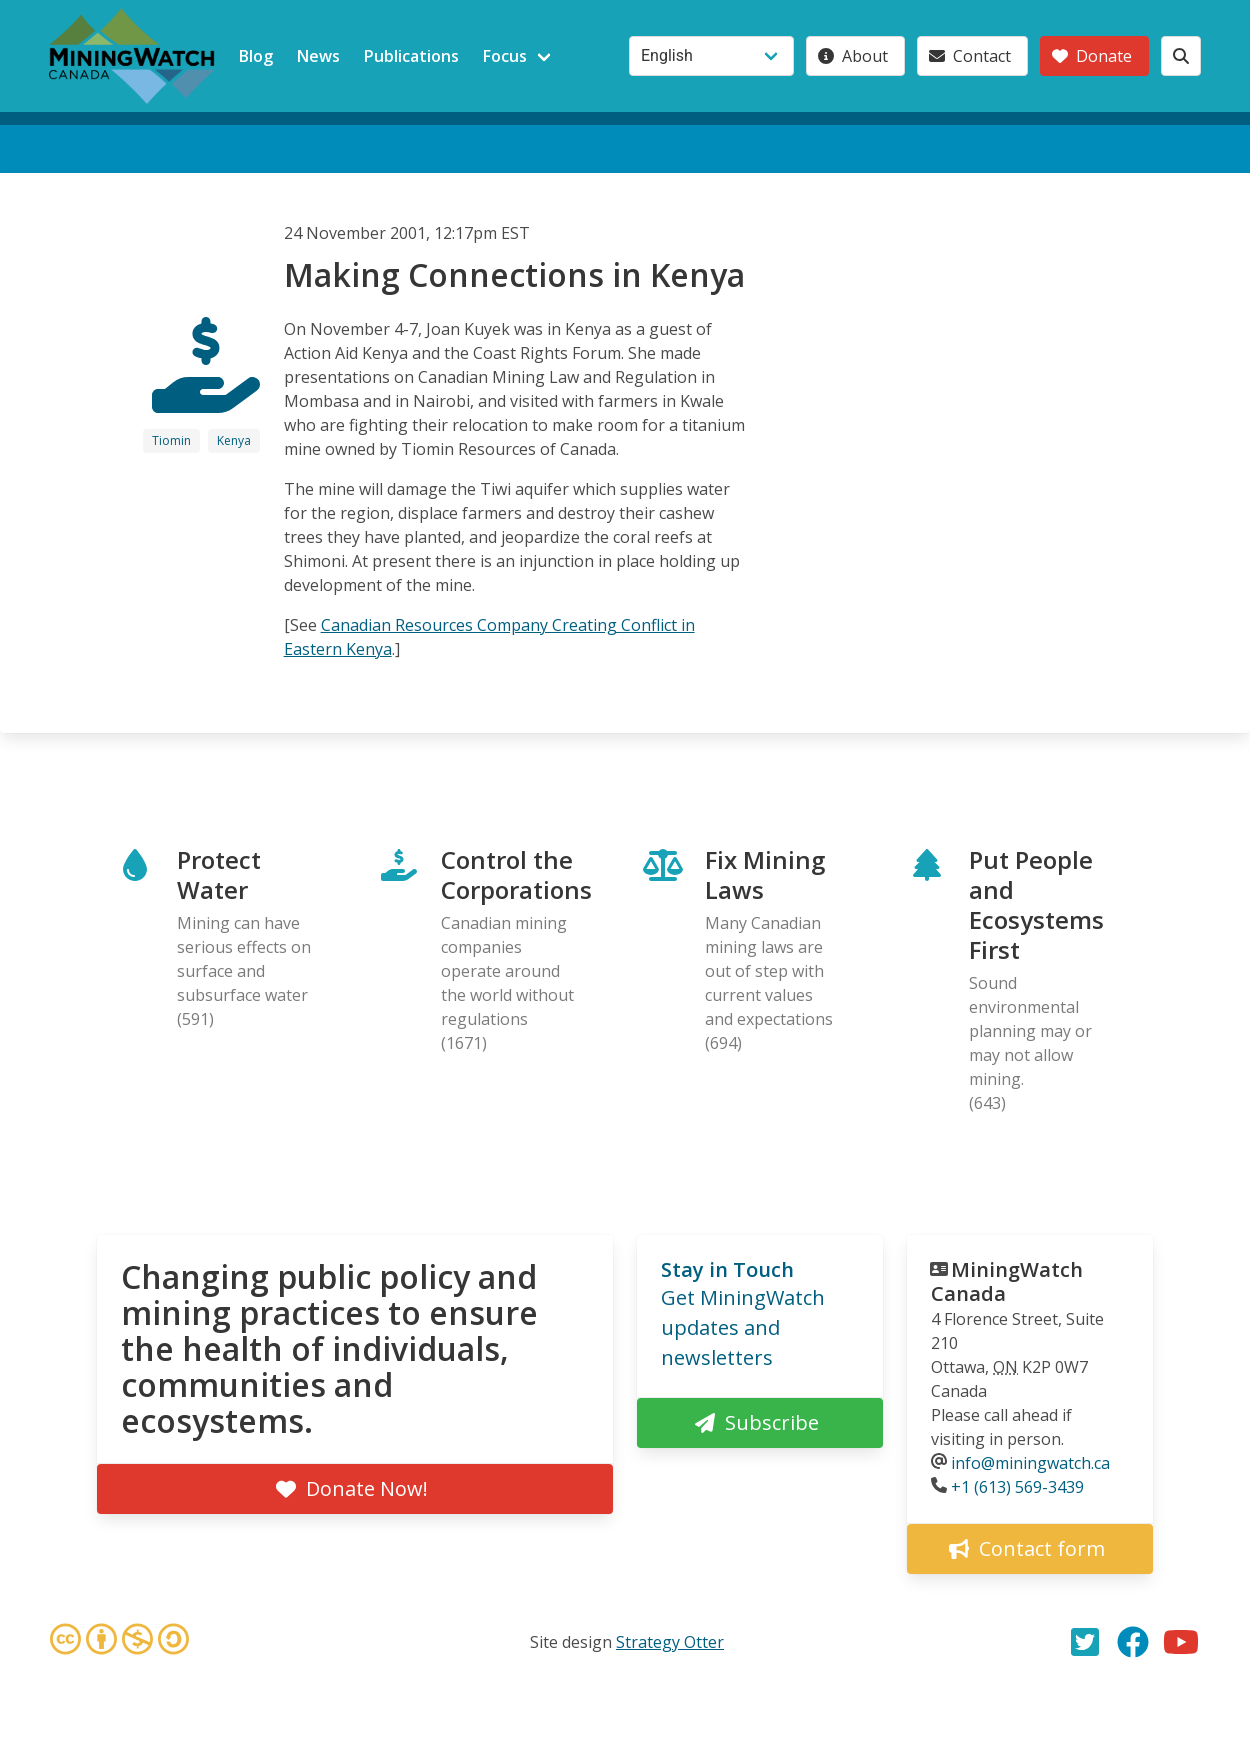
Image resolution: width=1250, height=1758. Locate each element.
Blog (256, 56)
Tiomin (171, 440)
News (318, 56)
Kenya (234, 440)
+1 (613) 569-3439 (1017, 1487)
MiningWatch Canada (1007, 1281)
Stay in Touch (727, 1269)
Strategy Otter (670, 1642)
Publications (411, 56)
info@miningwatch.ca (1030, 1463)
